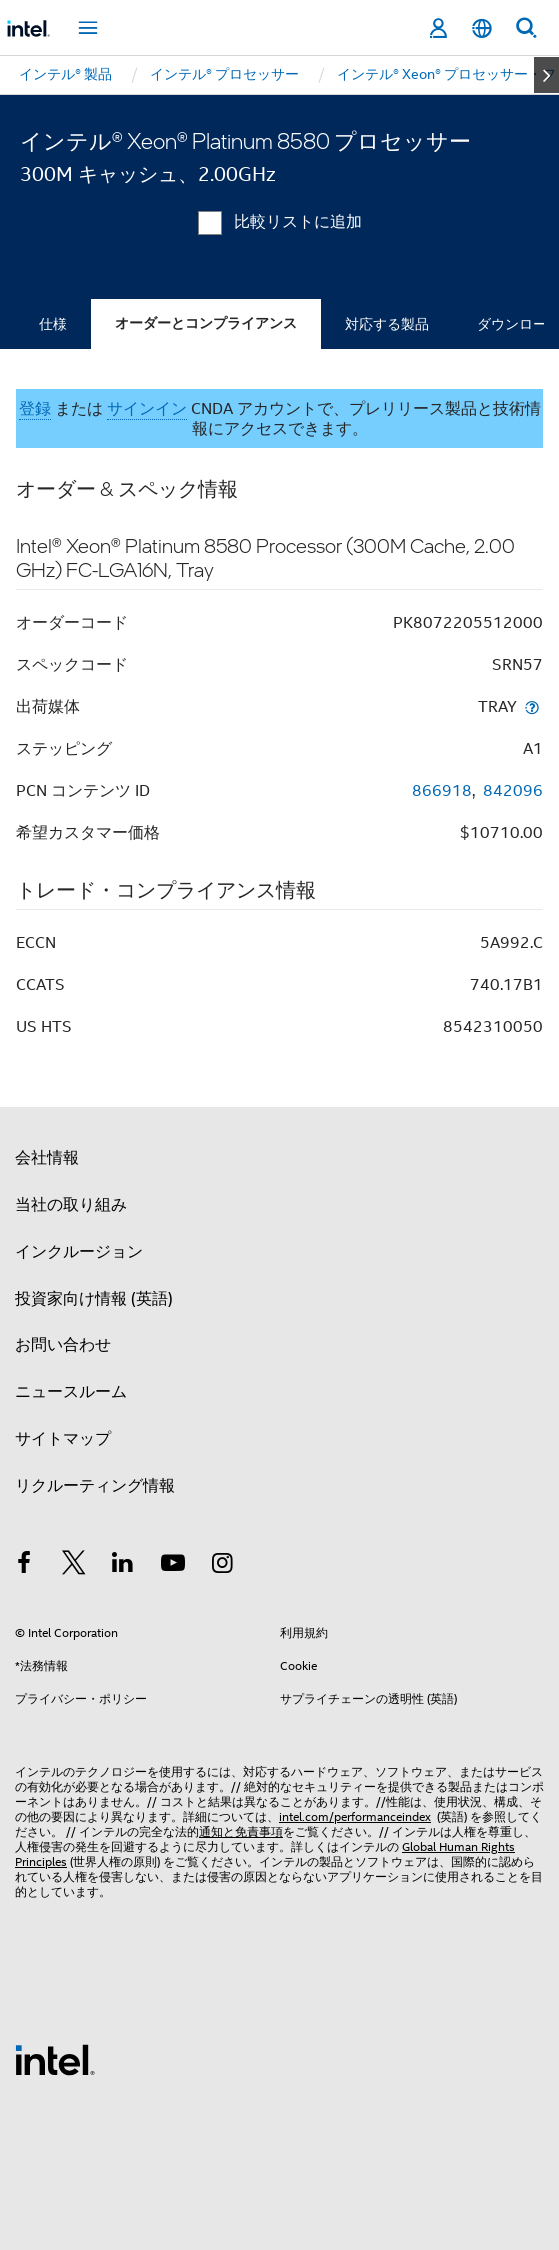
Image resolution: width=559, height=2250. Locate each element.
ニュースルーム (71, 1392)
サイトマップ (63, 1439)
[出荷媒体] (532, 706)
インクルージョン (79, 1252)
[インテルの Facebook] (24, 1566)
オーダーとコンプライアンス (206, 323)
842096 (513, 791)
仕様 (53, 324)
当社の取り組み (71, 1205)
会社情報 (47, 1158)
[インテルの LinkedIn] (123, 1566)
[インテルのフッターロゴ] (55, 2059)
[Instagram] (222, 1566)
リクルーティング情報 (95, 1486)
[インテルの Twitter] (74, 1566)
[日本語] (482, 28)
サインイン (147, 409)
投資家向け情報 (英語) (94, 1299)
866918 (442, 791)
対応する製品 (387, 324)
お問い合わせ (63, 1345)
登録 (35, 409)
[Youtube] (173, 1566)
